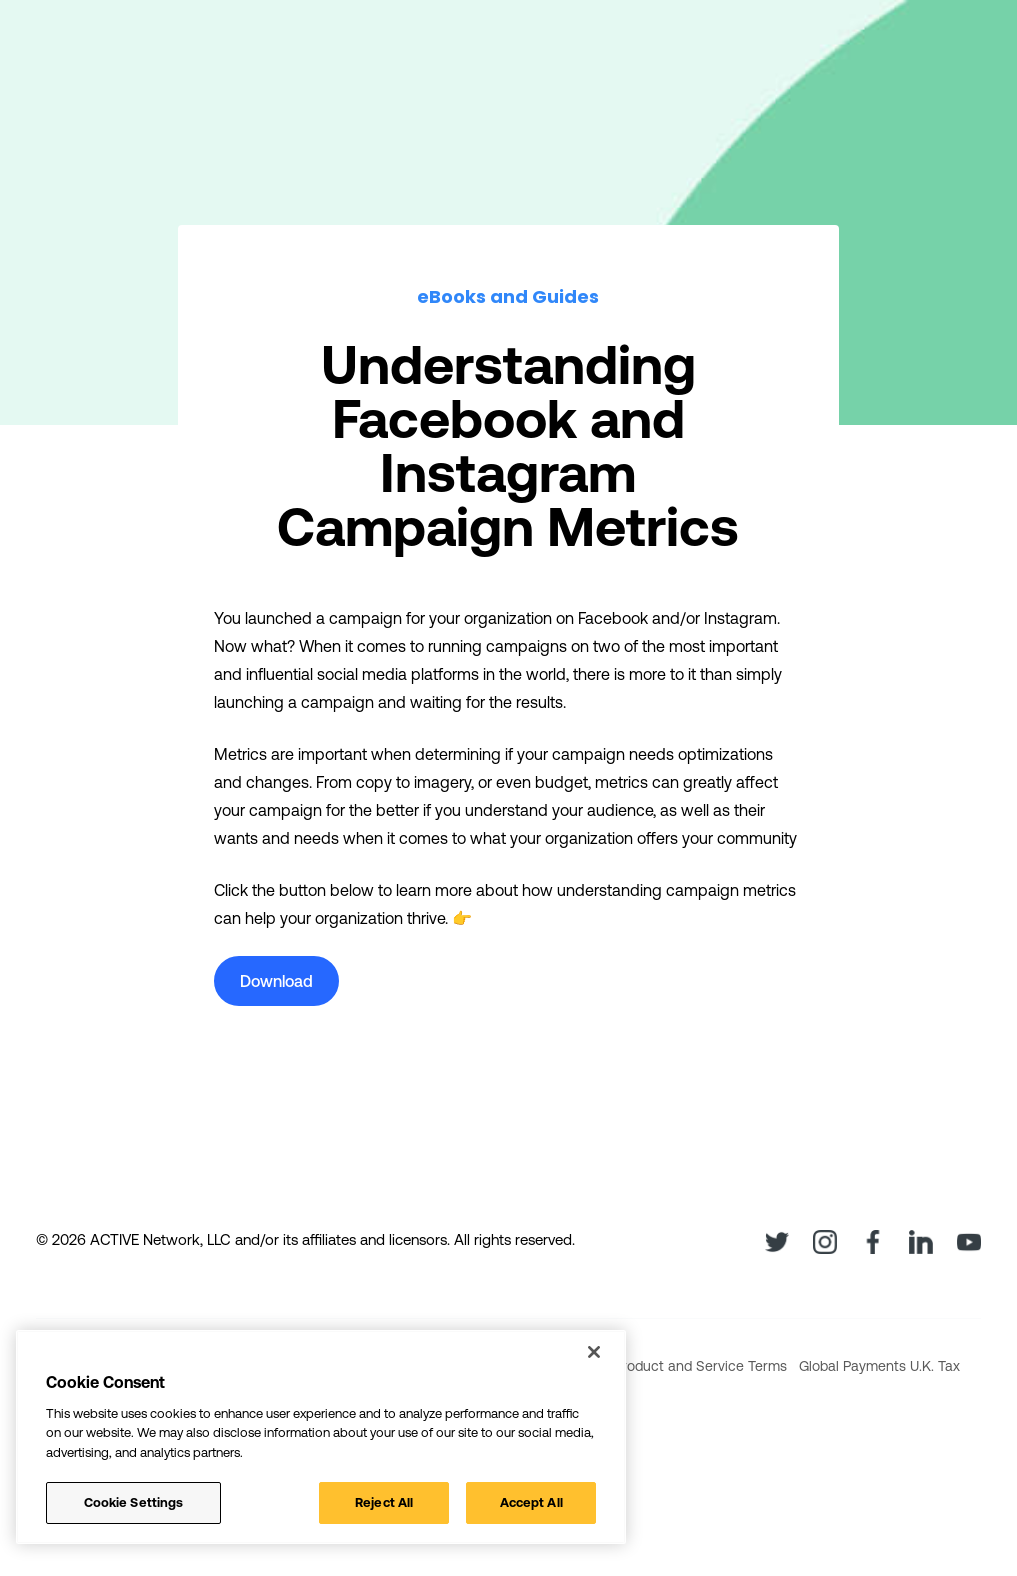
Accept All (531, 1502)
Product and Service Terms (700, 1366)
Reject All (384, 1502)
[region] (321, 1437)
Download (276, 981)
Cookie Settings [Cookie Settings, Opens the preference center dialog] (134, 1502)
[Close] (594, 1352)
